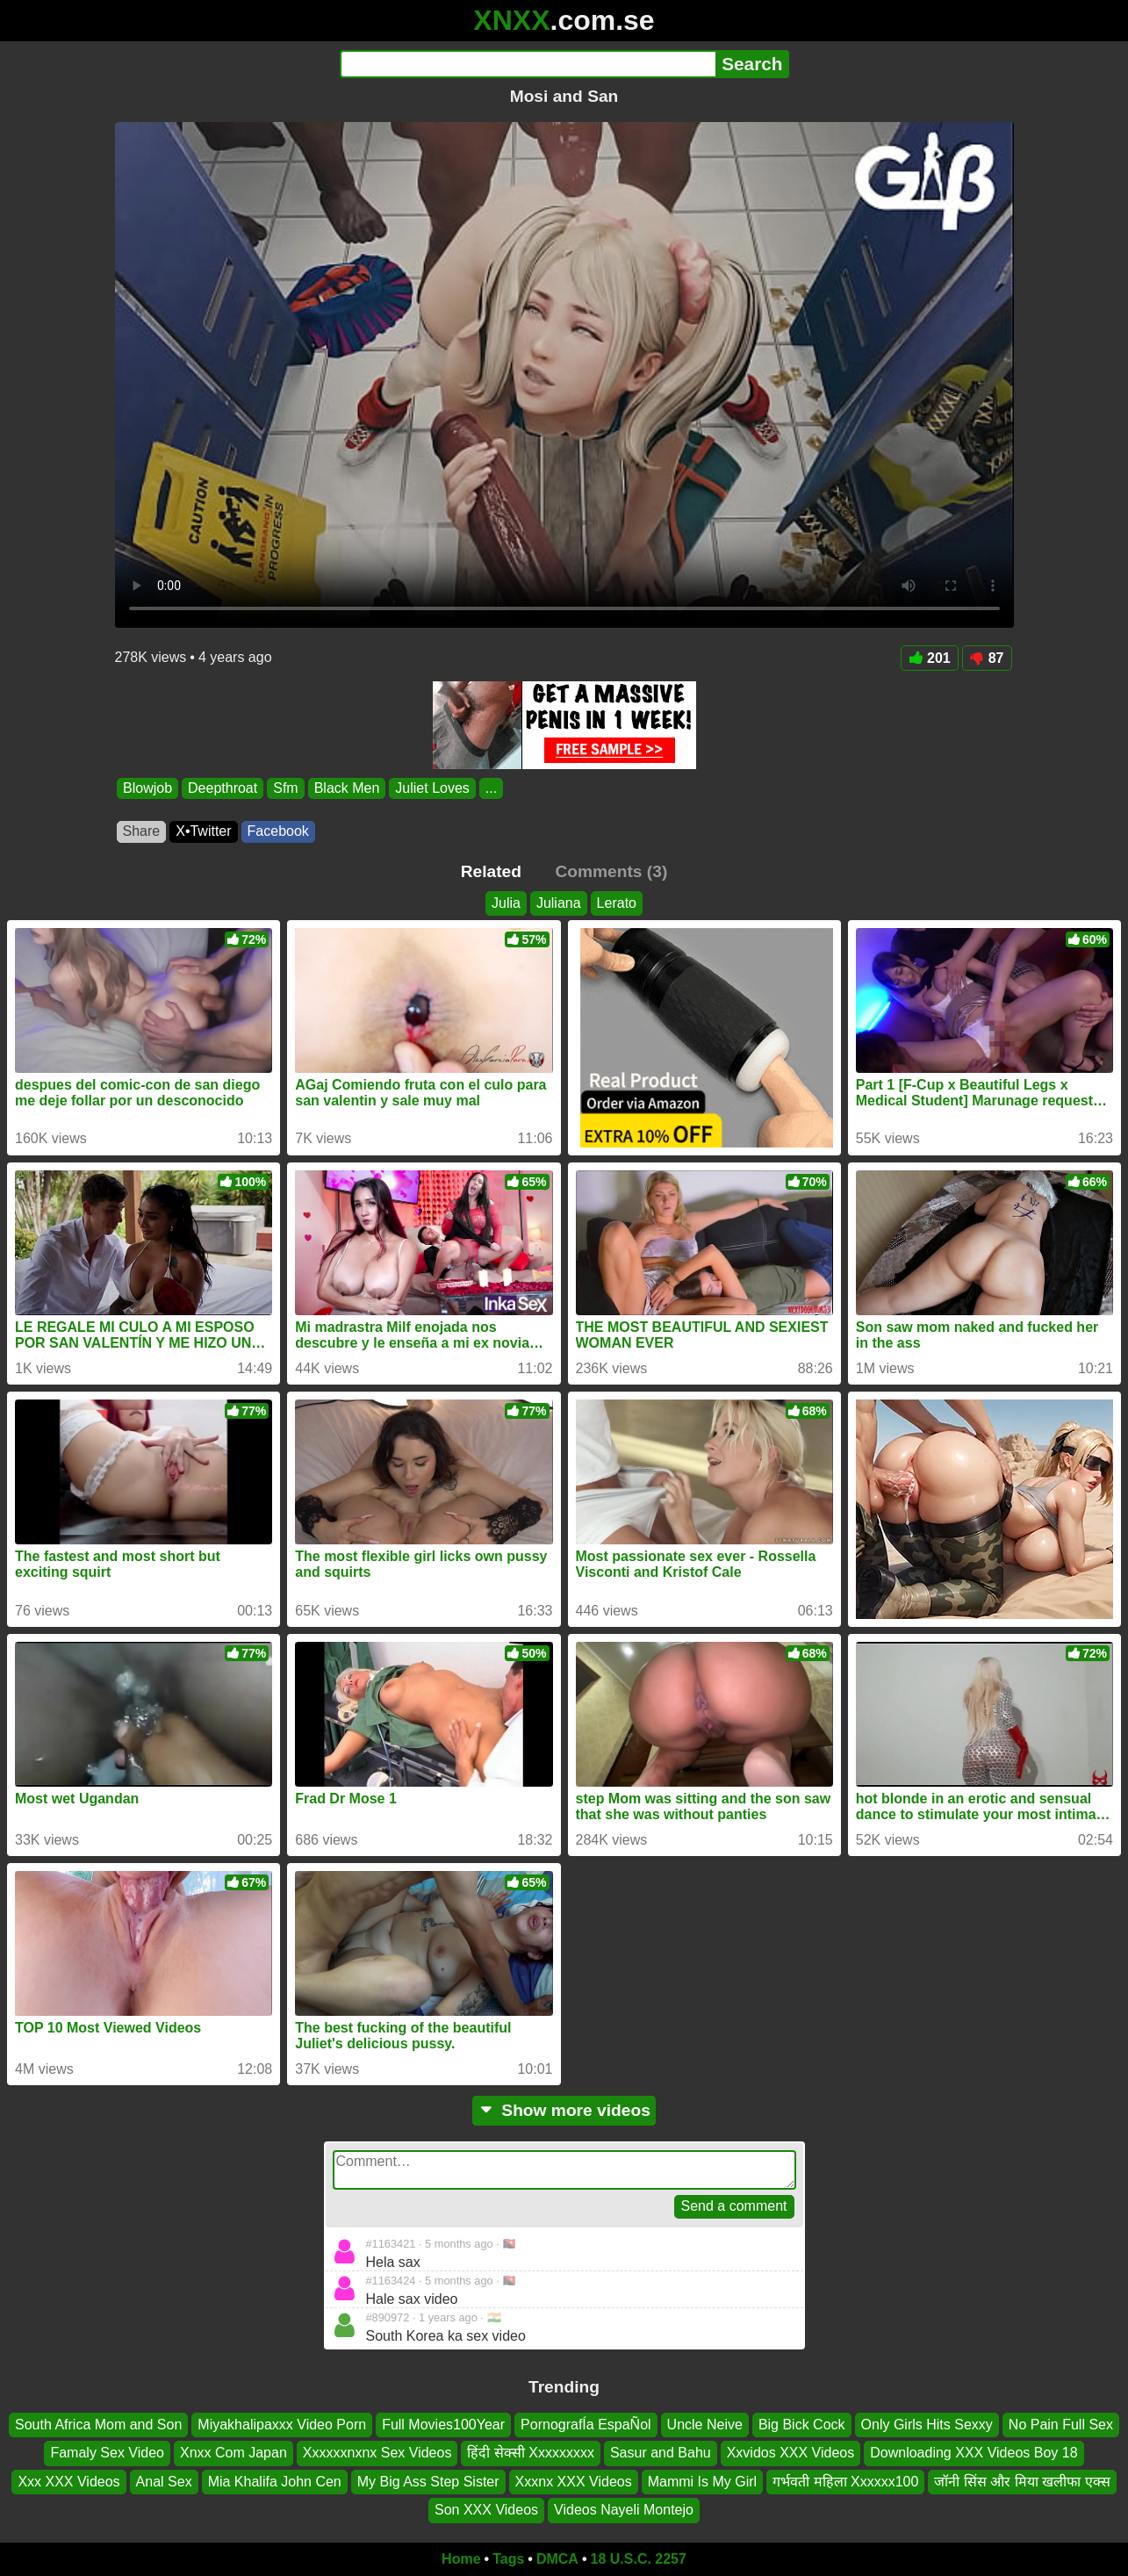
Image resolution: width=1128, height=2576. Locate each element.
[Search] (528, 64)
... (490, 788)
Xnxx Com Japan (233, 2452)
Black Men (346, 788)
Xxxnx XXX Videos (573, 2481)
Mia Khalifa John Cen (274, 2481)
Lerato (616, 903)
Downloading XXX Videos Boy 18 (973, 2452)
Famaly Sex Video (107, 2452)
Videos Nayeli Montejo (623, 2509)
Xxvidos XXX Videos (791, 2452)
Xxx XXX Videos (68, 2481)
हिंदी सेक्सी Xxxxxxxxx (530, 2452)
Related (491, 871)
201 (930, 658)
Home (461, 2558)
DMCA (557, 2558)
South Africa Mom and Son (98, 2424)
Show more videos (564, 2110)
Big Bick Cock (801, 2424)
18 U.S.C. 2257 (638, 2558)
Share (142, 831)
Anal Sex (164, 2481)
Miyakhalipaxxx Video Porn (282, 2424)
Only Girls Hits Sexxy (927, 2424)
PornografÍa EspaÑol (586, 2424)
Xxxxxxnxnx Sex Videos (377, 2452)
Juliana (558, 903)
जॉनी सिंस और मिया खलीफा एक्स (1022, 2481)
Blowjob (147, 788)
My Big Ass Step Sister (428, 2481)
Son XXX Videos (486, 2509)
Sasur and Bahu (660, 2452)
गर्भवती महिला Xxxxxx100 (845, 2481)
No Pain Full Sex (1061, 2424)
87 (987, 658)
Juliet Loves (432, 788)
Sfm (285, 788)
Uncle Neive (705, 2424)
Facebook (278, 831)
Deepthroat (222, 788)
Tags (508, 2558)
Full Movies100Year (443, 2424)
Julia (506, 903)
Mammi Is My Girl (702, 2481)
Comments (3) (611, 871)
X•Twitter (203, 831)
